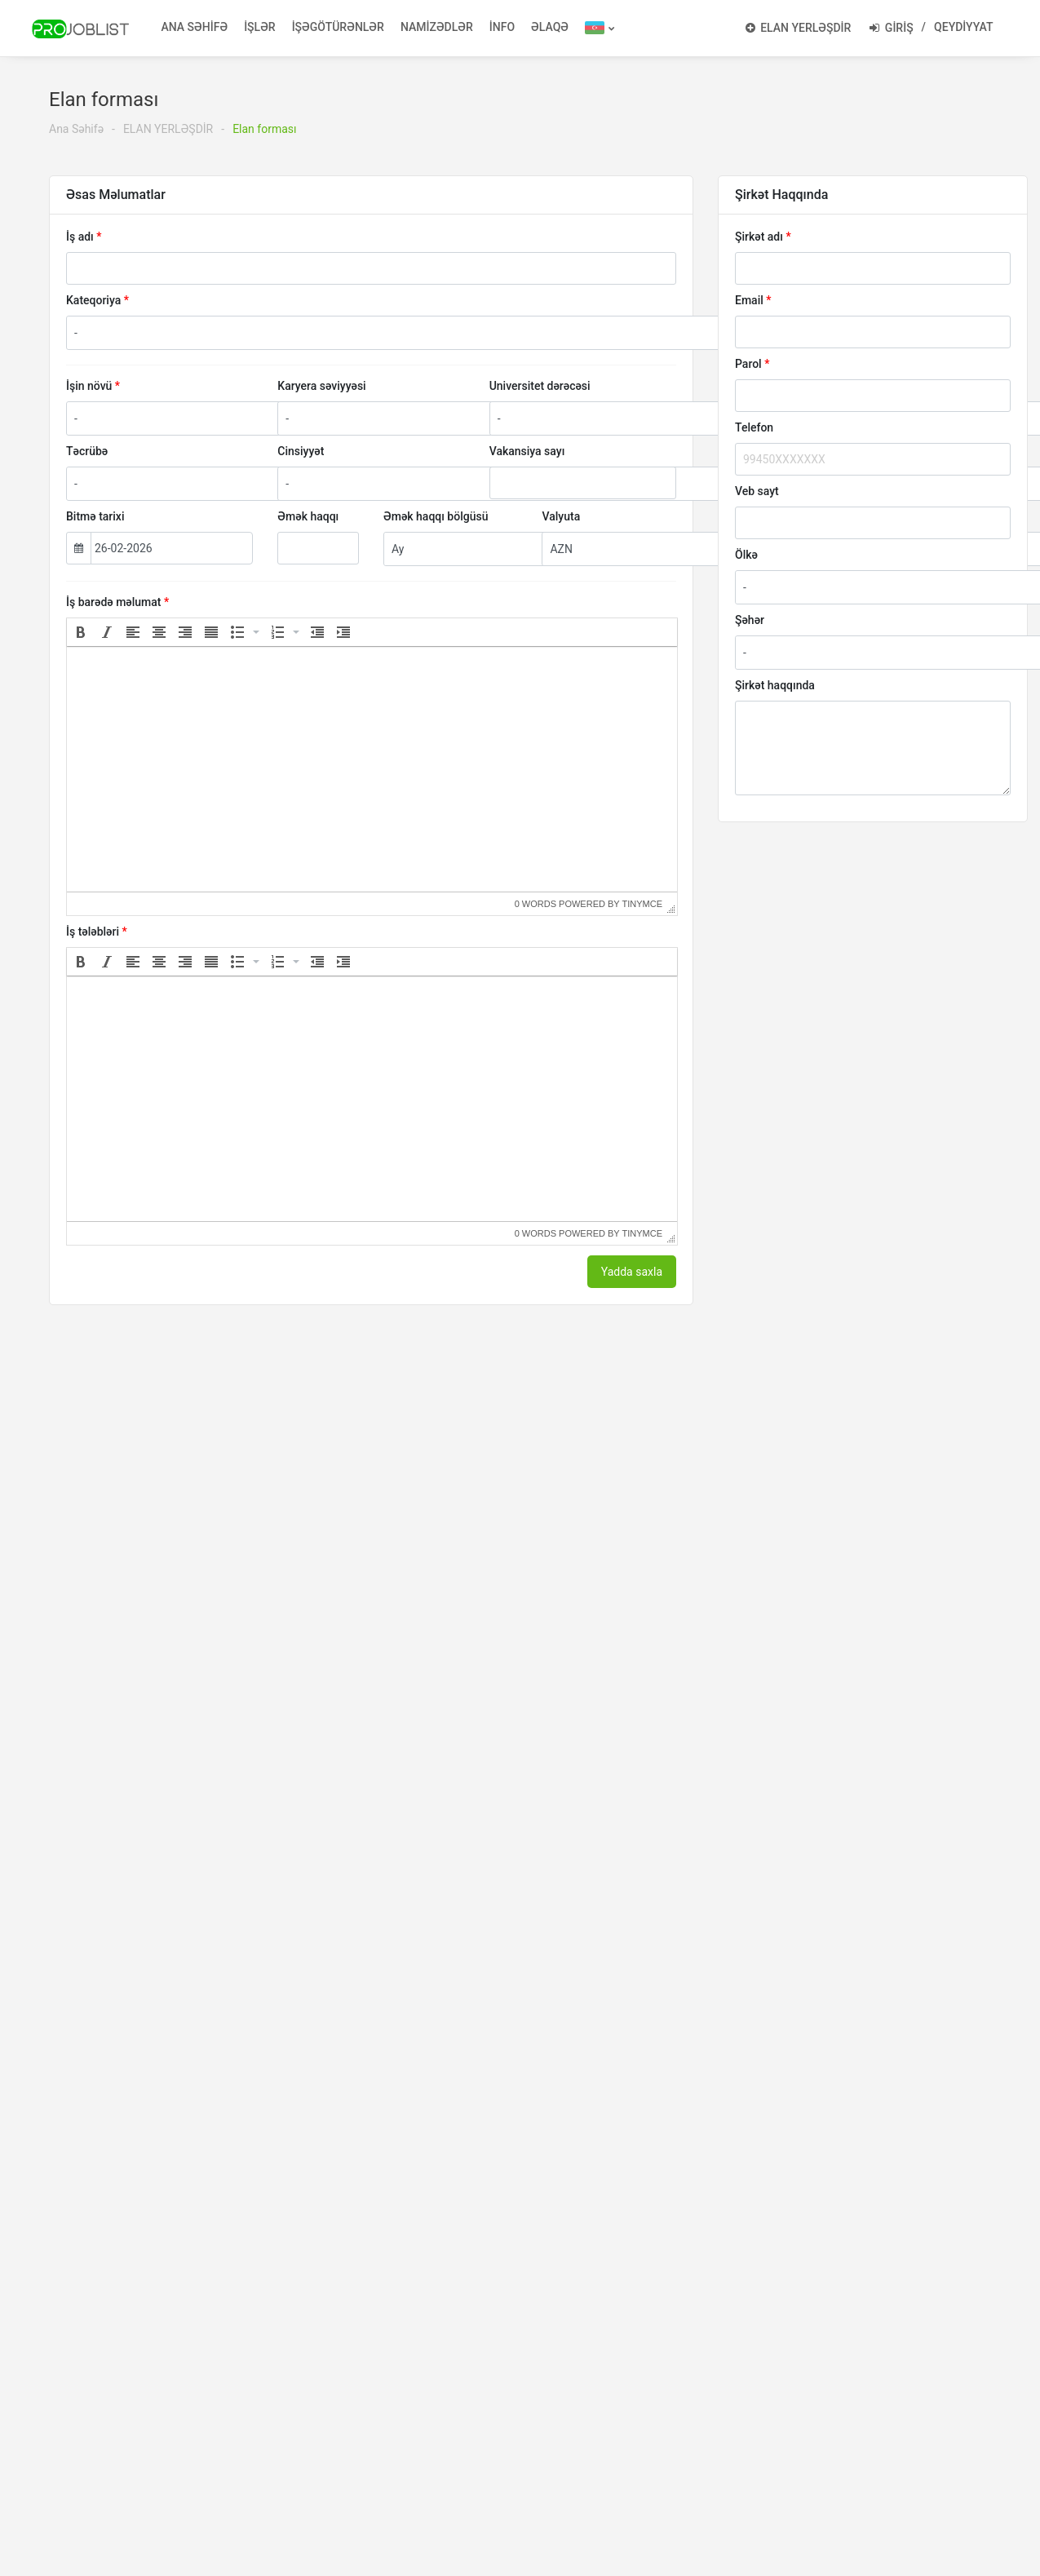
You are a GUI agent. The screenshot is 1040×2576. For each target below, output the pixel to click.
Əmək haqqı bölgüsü (435, 516)
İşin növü (89, 386)
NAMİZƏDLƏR (437, 26)
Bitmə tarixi (95, 516)
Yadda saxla (631, 1271)
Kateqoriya (93, 300)
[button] (81, 632)
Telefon (754, 427)
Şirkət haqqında (775, 685)
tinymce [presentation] (642, 904)
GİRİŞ (891, 27)
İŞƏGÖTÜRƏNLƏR (338, 26)
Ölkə (746, 554)
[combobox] (538, 333)
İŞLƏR (260, 26)
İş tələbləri (92, 931)
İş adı (80, 236)
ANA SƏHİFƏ (195, 26)
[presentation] (80, 632)
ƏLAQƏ (550, 26)
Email (749, 300)
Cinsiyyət (300, 451)
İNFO (502, 26)
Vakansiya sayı (527, 451)
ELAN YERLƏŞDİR (799, 27)
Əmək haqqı (308, 516)
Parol (748, 364)
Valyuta (561, 516)
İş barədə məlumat (114, 602)
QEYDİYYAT (963, 26)
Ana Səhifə (76, 129)
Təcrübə (87, 451)
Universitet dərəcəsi (540, 386)
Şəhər (749, 620)
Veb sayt (757, 491)
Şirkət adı (759, 236)
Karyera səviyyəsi (321, 386)
